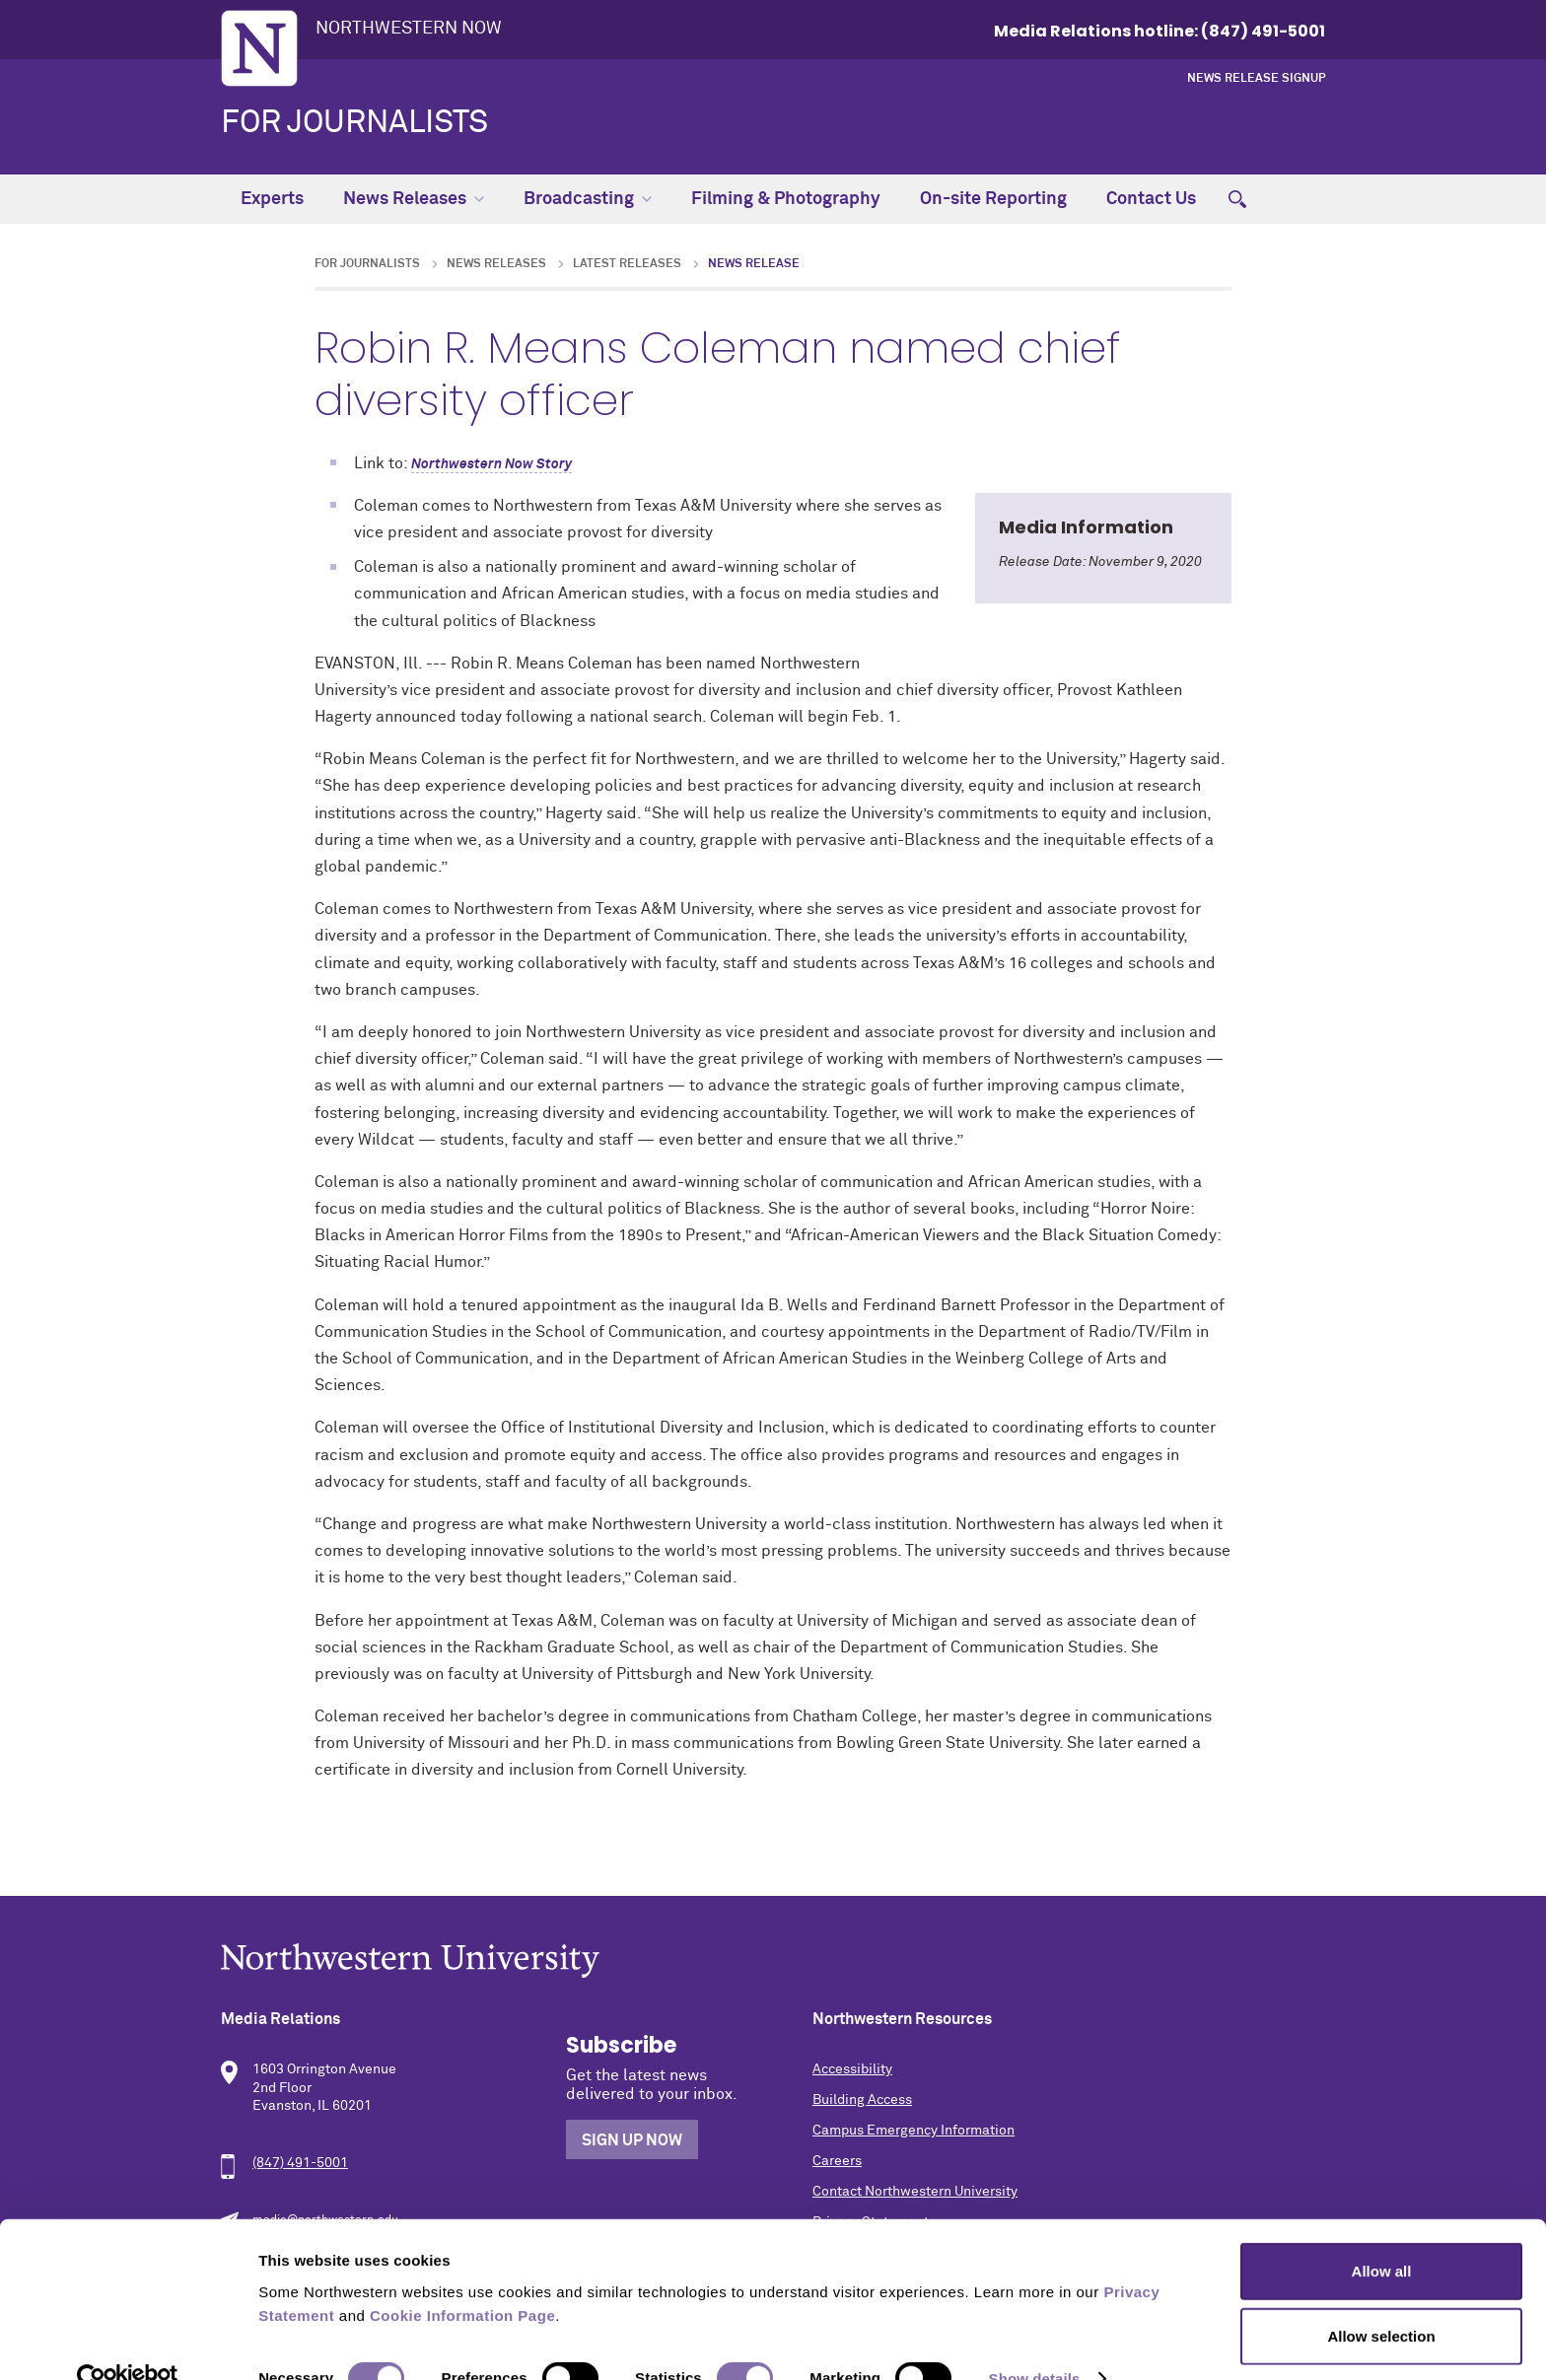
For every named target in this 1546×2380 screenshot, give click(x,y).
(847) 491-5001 (300, 2163)
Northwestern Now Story (491, 464)
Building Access (862, 2100)
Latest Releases (627, 264)
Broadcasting (588, 199)
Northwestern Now (409, 28)
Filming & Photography (785, 199)
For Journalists (354, 123)
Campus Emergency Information (913, 2130)
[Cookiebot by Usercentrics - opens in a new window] (127, 2341)
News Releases (413, 199)
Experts (272, 199)
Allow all (1382, 2233)
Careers (837, 2161)
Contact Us (1151, 199)
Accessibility (852, 2069)
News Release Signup (1256, 79)
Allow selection (1381, 2298)
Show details (1035, 2341)
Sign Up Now (632, 2140)
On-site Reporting (993, 199)
